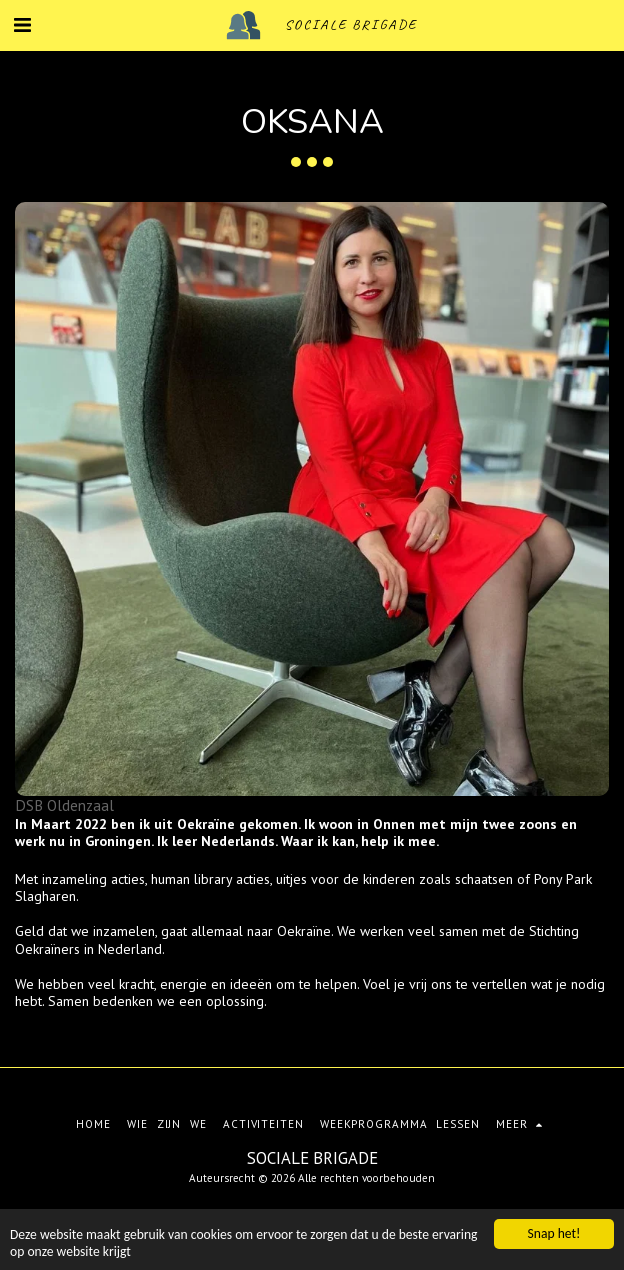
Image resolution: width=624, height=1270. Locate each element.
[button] (22, 25)
